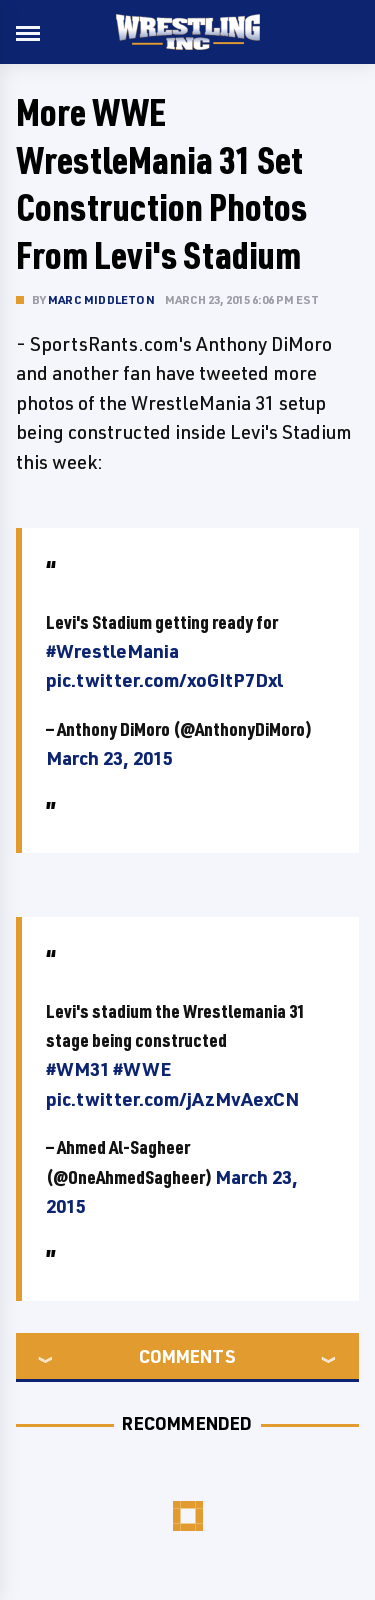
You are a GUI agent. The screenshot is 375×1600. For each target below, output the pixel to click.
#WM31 (78, 1069)
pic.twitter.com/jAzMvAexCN (172, 1099)
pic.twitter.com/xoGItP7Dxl (164, 680)
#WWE (142, 1069)
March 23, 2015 (109, 758)
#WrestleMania (112, 651)
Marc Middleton (101, 299)
